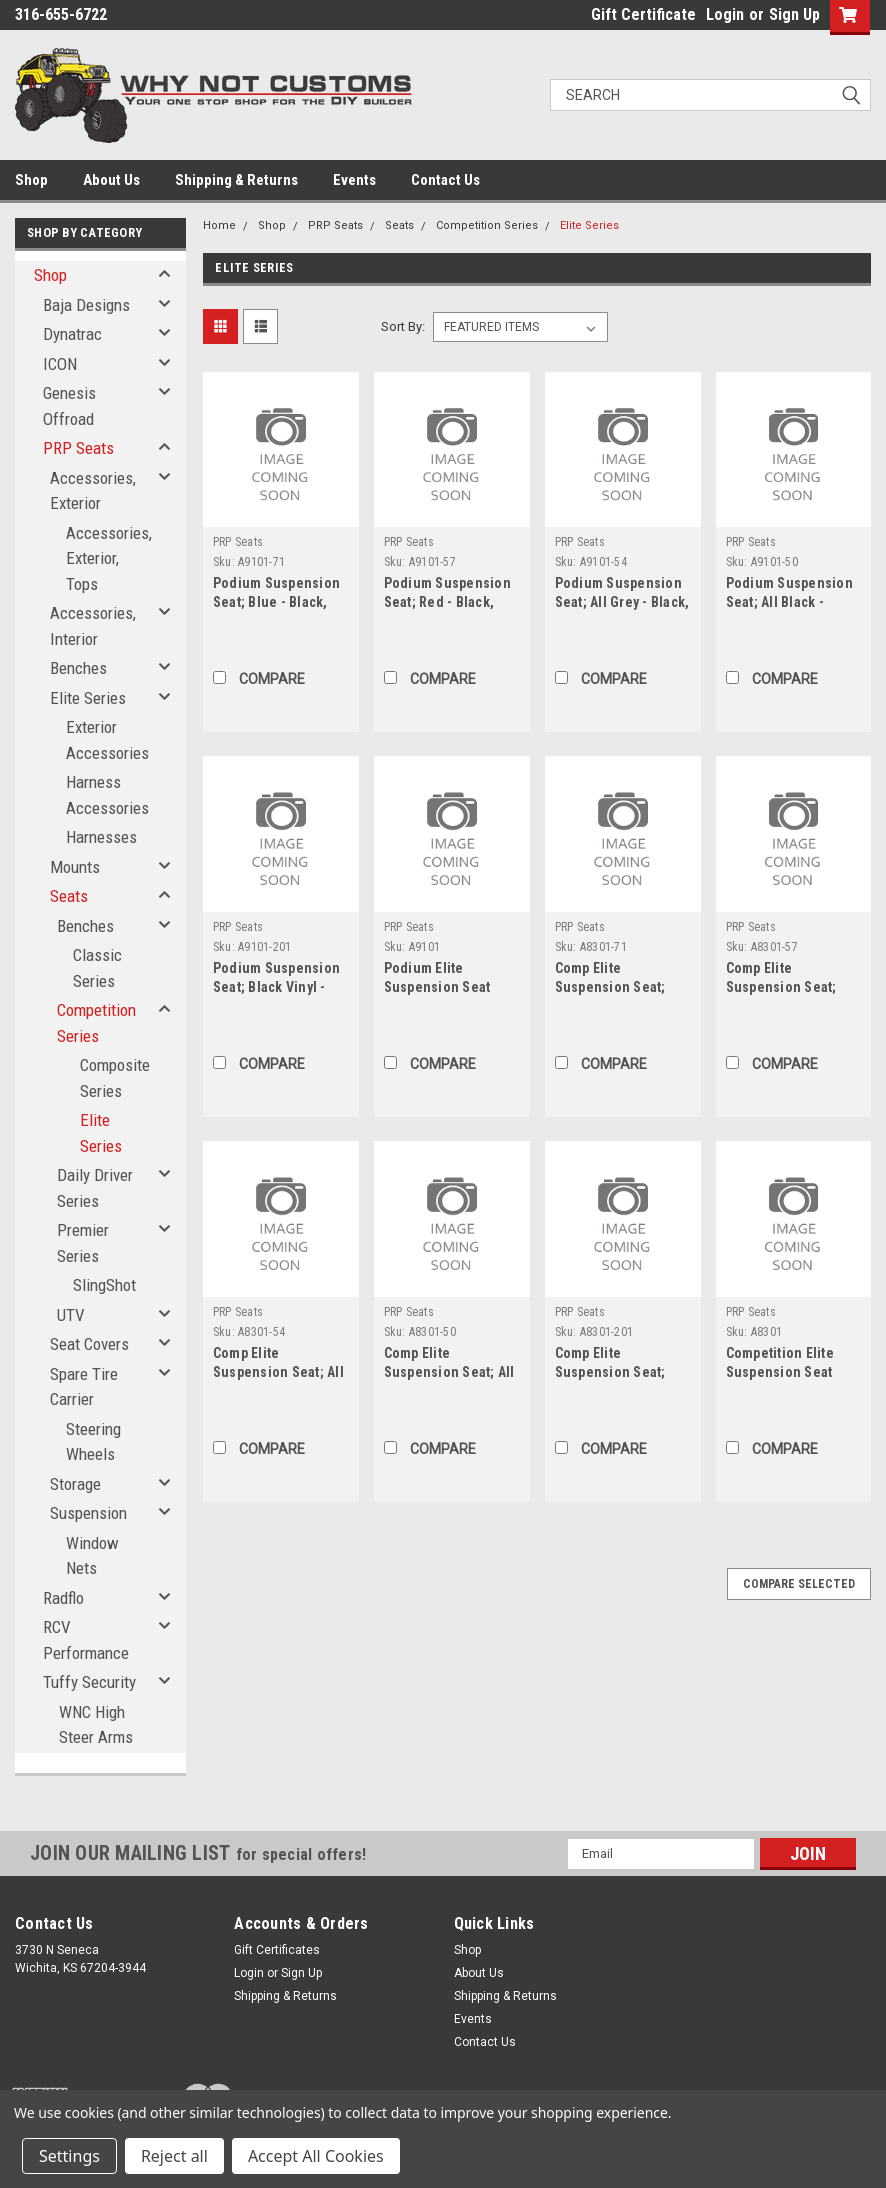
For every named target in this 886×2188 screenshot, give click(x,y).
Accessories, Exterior (93, 491)
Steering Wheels (93, 1442)
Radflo (63, 1598)
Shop (31, 180)
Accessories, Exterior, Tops (109, 558)
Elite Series (88, 698)
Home (219, 225)
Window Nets (92, 1556)
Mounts (75, 867)
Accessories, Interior (93, 626)
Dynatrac (72, 334)
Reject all (174, 2156)
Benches (78, 668)
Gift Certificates (277, 1950)
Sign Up (794, 14)
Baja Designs (86, 305)
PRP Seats (78, 448)
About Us (111, 180)
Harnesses (101, 837)
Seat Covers (89, 1344)
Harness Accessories (107, 795)
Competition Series (96, 1023)
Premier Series (83, 1243)
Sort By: (403, 326)
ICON (60, 364)
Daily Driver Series (95, 1188)
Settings (69, 2156)
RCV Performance (86, 1640)
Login (725, 14)
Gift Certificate (643, 14)
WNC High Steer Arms (96, 1725)
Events (354, 180)
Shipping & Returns (236, 180)
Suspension (88, 1513)
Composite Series (115, 1078)
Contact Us (445, 180)
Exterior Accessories (107, 740)
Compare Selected (799, 1584)
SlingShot (104, 1285)
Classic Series (97, 968)
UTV (71, 1315)
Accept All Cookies (316, 2156)
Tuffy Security (89, 1682)
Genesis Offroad (69, 406)
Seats (69, 896)
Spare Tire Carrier (84, 1387)
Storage (75, 1484)
